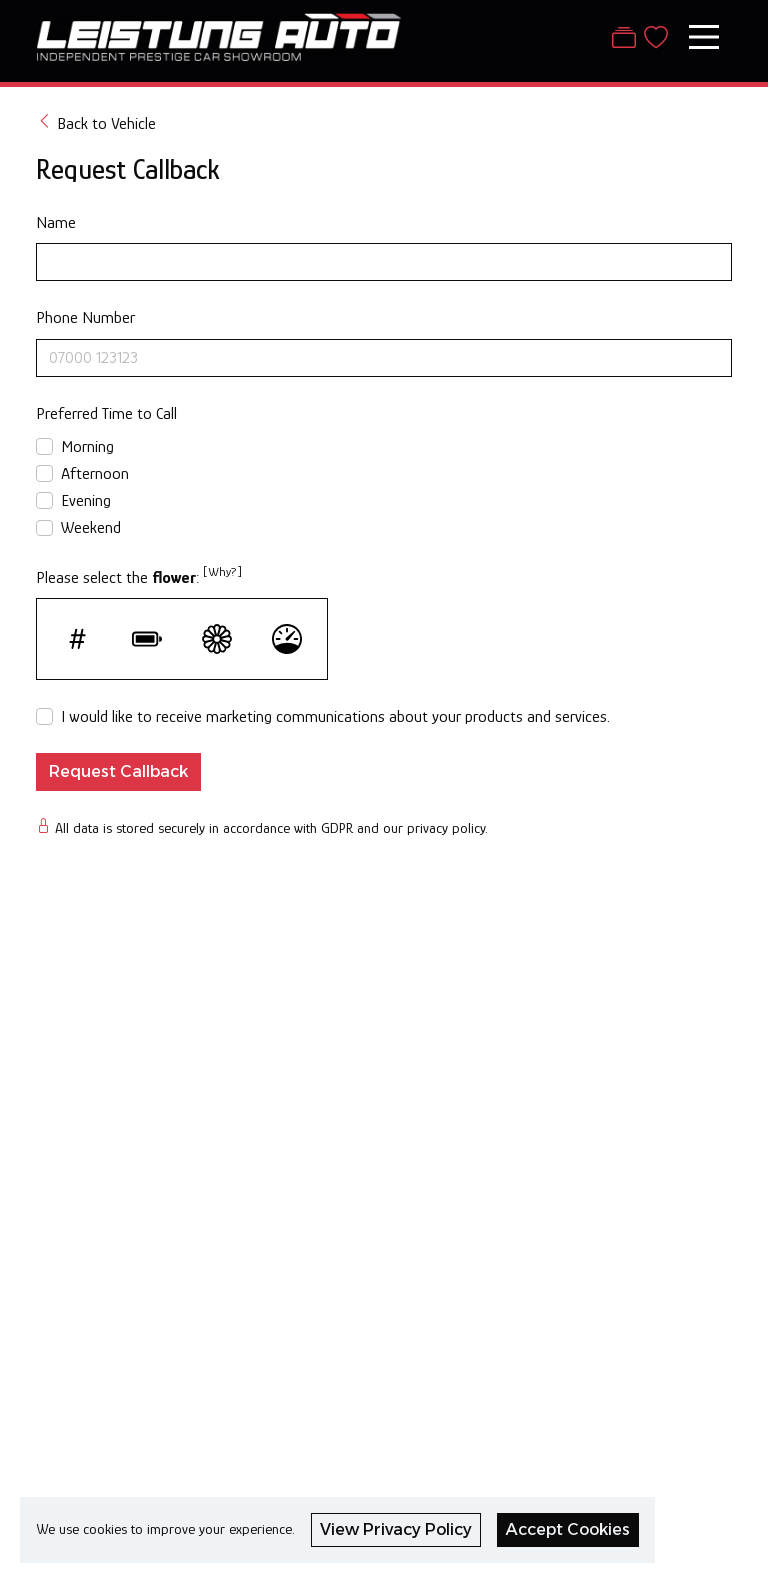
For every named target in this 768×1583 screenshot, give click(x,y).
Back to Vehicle (96, 122)
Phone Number (85, 317)
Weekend (91, 527)
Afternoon (95, 473)
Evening (86, 500)
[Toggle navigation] (704, 37)
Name (56, 222)
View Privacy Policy (396, 1529)
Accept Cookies (568, 1529)
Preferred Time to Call (106, 413)
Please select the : (139, 575)
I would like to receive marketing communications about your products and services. (335, 716)
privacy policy (446, 828)
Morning (87, 446)
